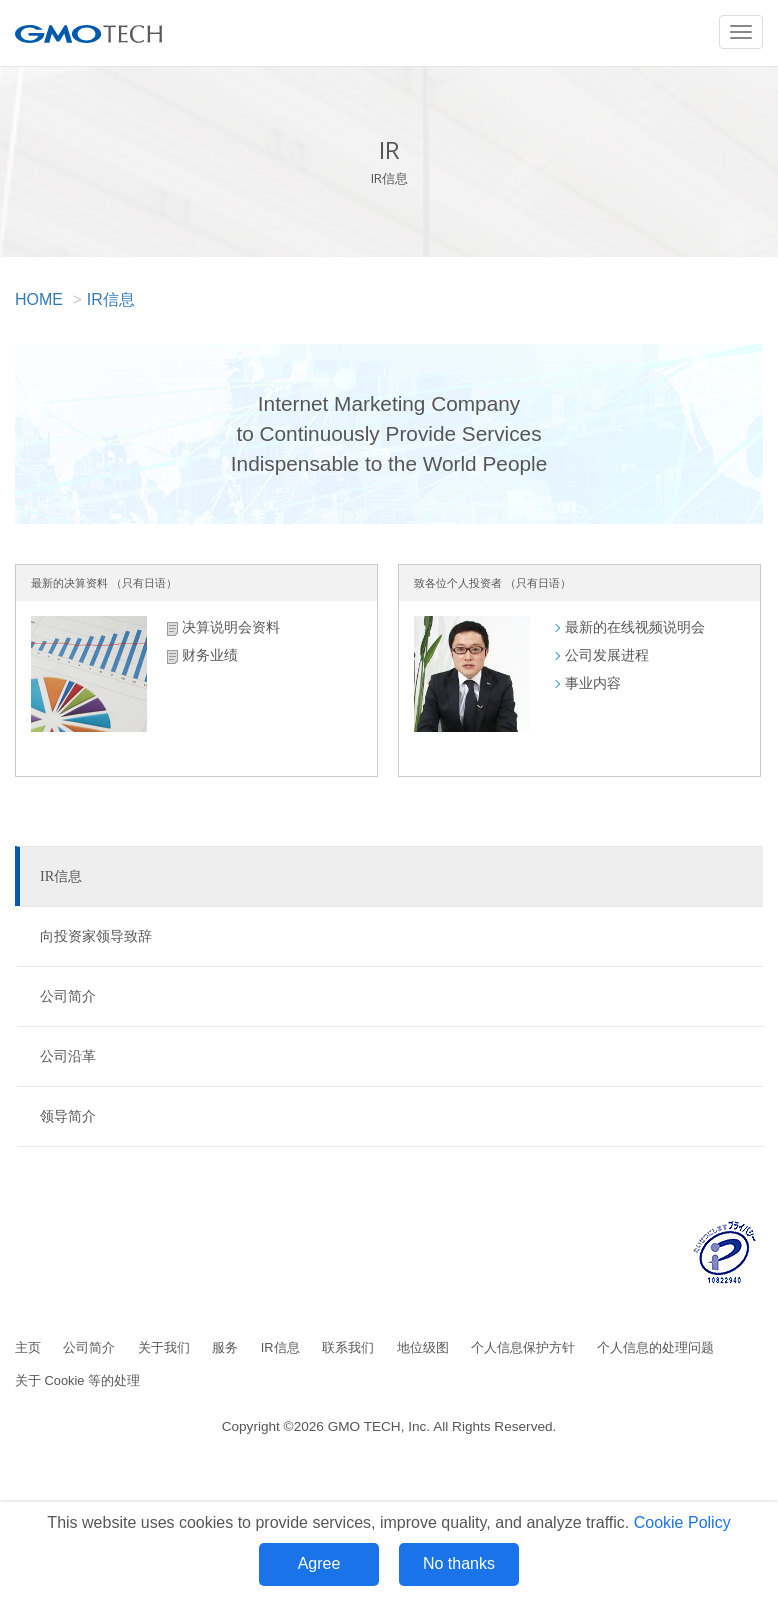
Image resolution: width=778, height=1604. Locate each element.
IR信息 (111, 299)
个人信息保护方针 (523, 1347)
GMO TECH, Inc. (379, 1426)
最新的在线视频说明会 (635, 627)
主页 (28, 1347)
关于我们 (164, 1347)
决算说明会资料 (231, 627)
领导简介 (68, 1116)
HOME (39, 299)
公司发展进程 (607, 655)
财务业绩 (210, 655)
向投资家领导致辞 (96, 936)
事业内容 (593, 683)
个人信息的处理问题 (655, 1347)
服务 (225, 1347)
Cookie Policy (682, 1522)
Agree (319, 1563)
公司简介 (68, 996)
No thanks (459, 1563)
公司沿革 (68, 1056)
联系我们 (348, 1347)
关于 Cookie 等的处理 (77, 1380)
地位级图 (423, 1347)
